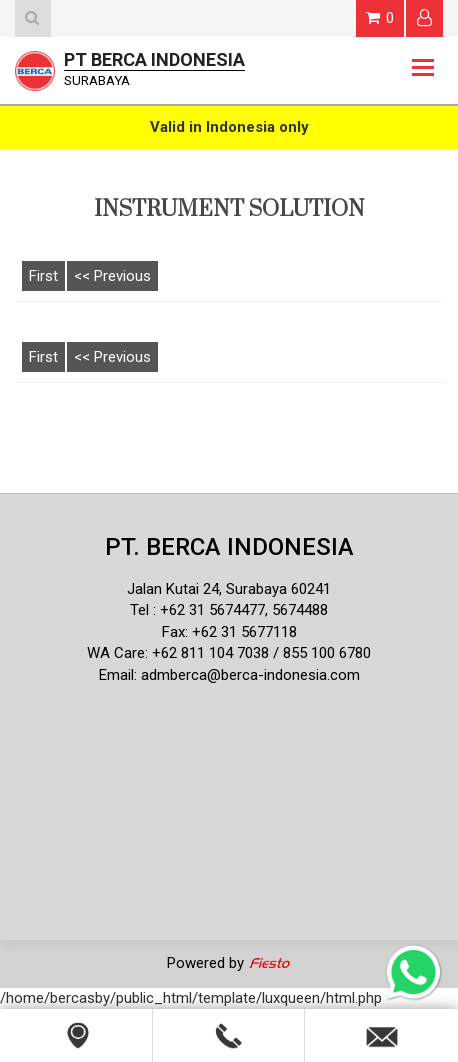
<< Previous (112, 276)
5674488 (300, 610)
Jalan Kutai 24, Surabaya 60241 (229, 589)
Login (424, 17)
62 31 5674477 (217, 610)
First (43, 276)
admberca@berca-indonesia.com (250, 675)
